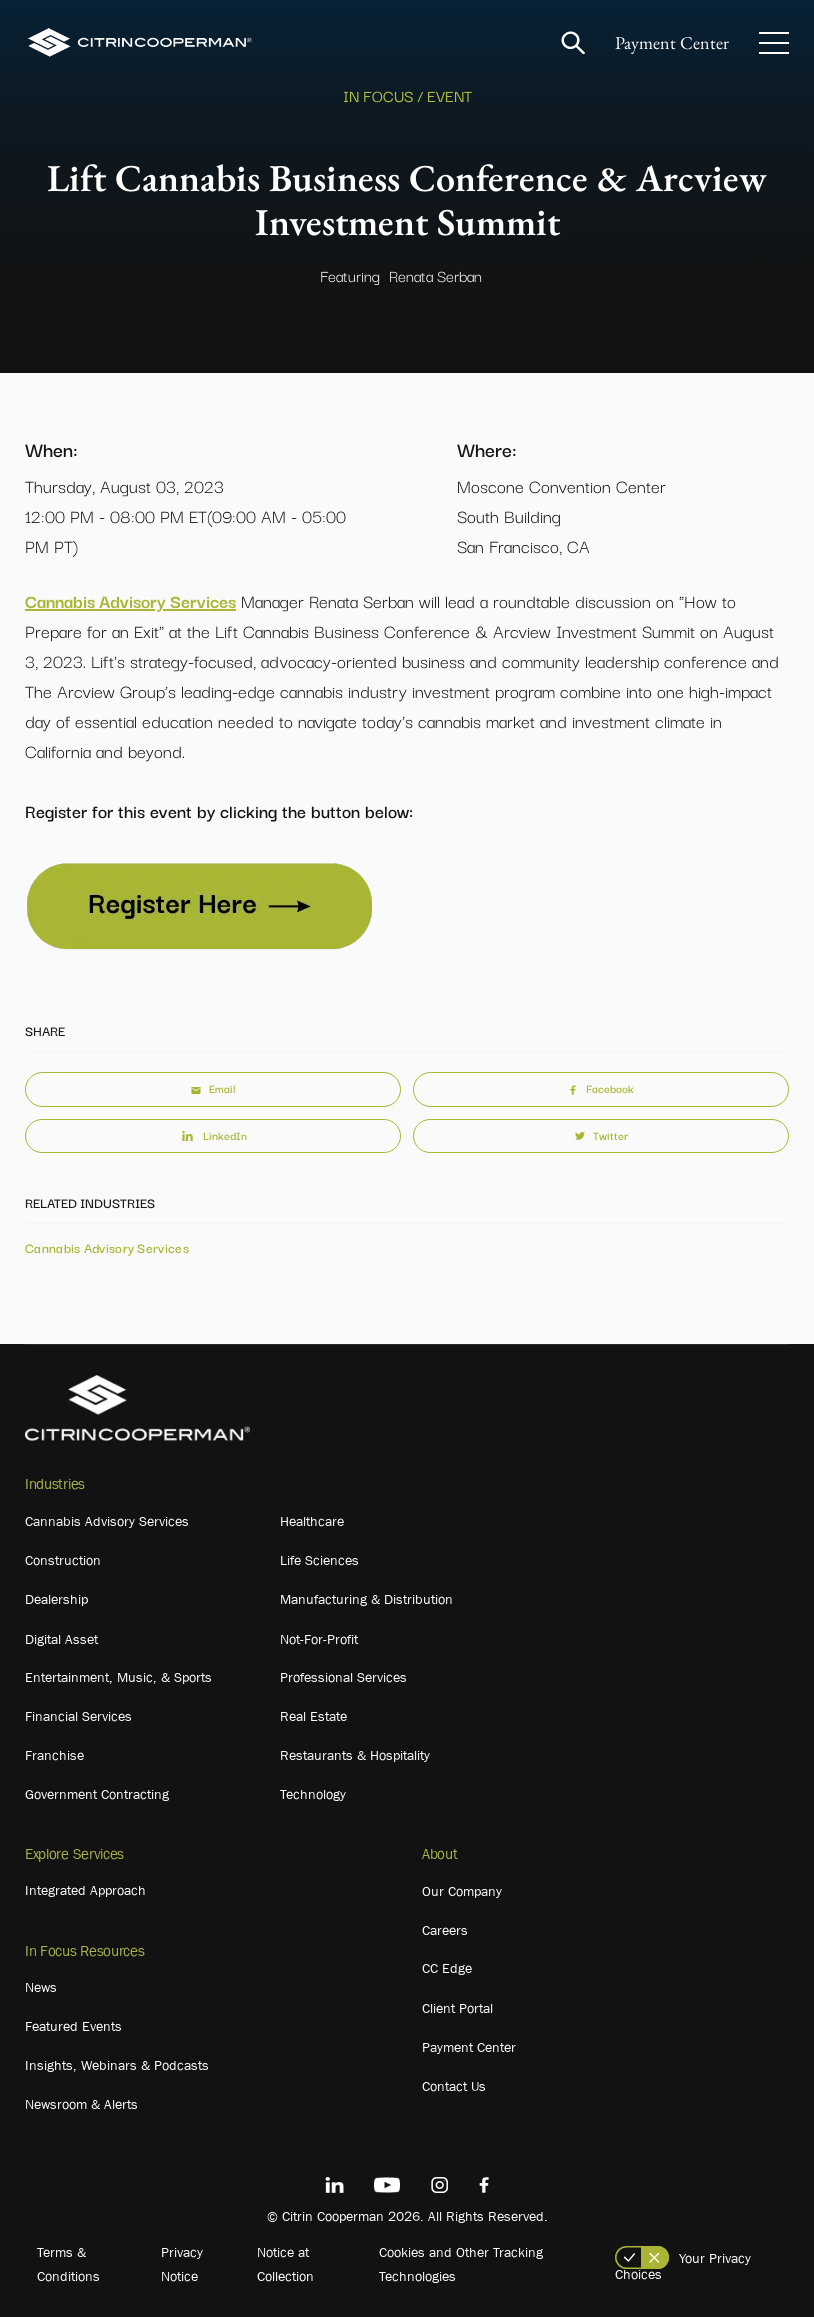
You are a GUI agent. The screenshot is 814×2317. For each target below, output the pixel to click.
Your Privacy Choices (683, 2266)
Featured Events (73, 2026)
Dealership (56, 1599)
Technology (313, 1794)
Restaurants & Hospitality (355, 1755)
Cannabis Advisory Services (130, 600)
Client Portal (457, 2008)
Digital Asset (61, 1639)
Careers (445, 1930)
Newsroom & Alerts (81, 2104)
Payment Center (672, 42)
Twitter (601, 1135)
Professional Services (343, 1677)
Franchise (54, 1755)
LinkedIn (213, 1135)
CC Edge (447, 1968)
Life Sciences (319, 1560)
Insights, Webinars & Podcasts (117, 2065)
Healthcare (312, 1521)
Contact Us (454, 2086)
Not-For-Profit (319, 1639)
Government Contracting (97, 1794)
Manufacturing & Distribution (366, 1599)
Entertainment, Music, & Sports (118, 1677)
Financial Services (78, 1716)
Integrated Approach (85, 1890)
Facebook (601, 1088)
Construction (63, 1560)
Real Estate (313, 1716)
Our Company (462, 1891)
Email (213, 1088)
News (41, 1987)
